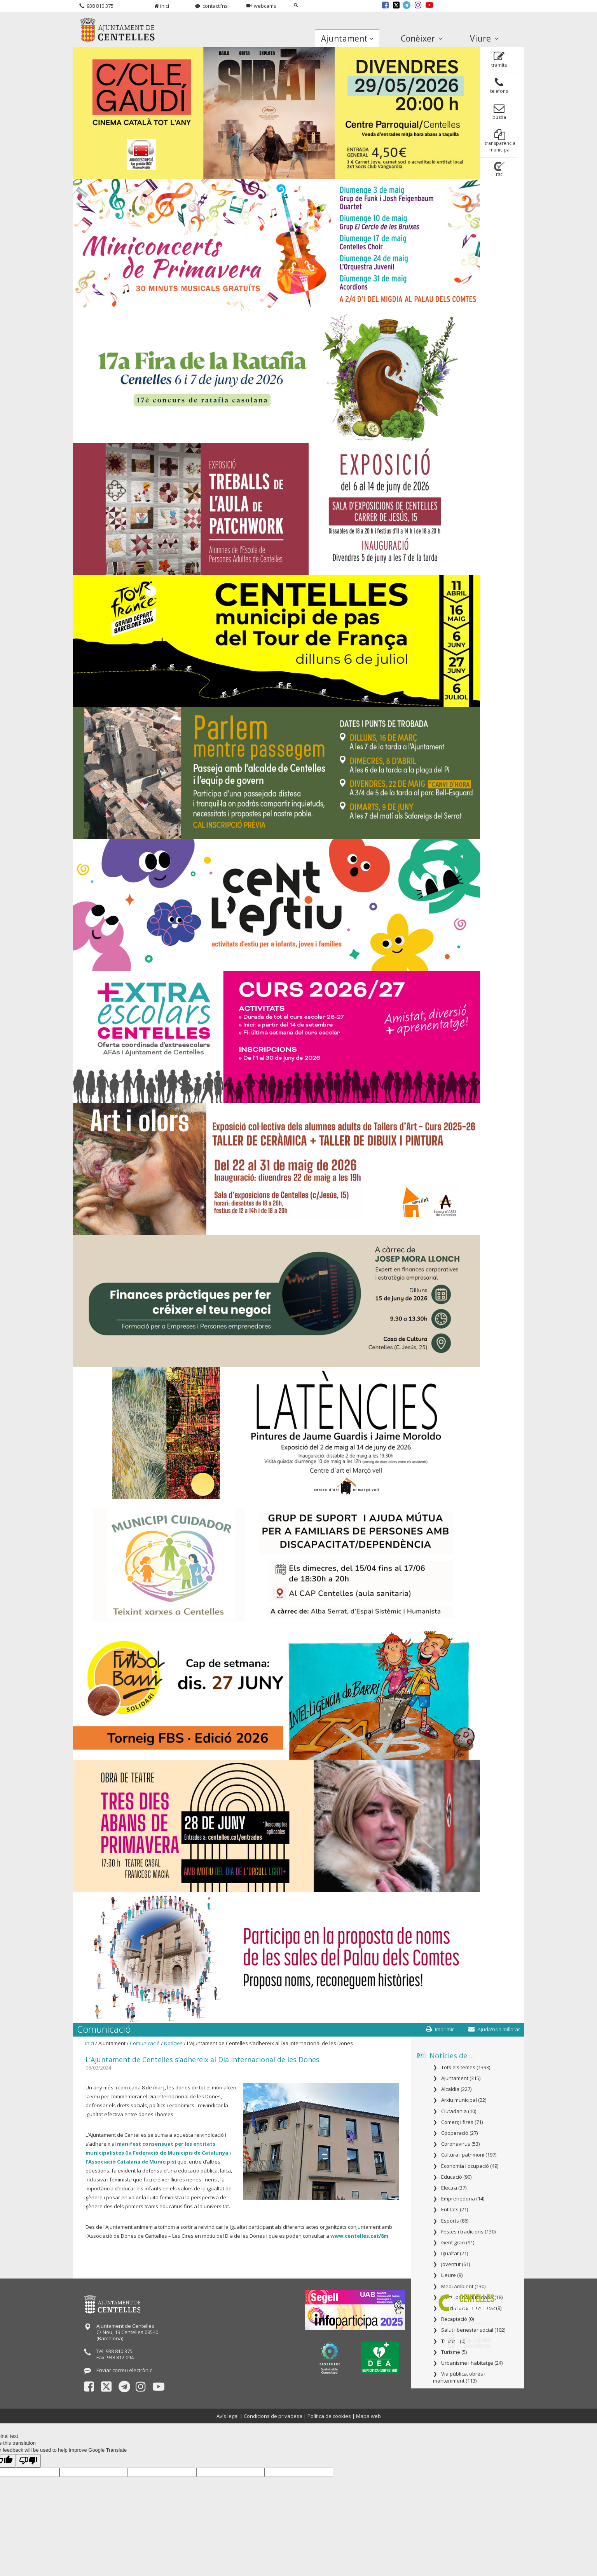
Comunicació (145, 2043)
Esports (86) (454, 2220)
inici (161, 5)
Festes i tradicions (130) (468, 2231)
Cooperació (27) (459, 2132)
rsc (499, 169)
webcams (261, 5)
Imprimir (440, 2029)
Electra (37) (453, 2187)
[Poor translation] (28, 2461)
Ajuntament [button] (347, 38)
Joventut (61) (455, 2264)
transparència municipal (500, 141)
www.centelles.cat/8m (359, 2235)
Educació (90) (456, 2176)
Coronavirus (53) (460, 2143)
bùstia (499, 111)
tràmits (499, 59)
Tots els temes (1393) (465, 2067)
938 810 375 (96, 5)
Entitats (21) (454, 2209)
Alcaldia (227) (456, 2088)
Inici (89, 2043)
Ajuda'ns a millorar (494, 2029)
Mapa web (368, 2415)
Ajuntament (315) (460, 2078)
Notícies (173, 2043)
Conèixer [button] (422, 38)
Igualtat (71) (454, 2253)
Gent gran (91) (457, 2242)
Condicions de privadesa (273, 2415)
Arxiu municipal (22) (463, 2099)
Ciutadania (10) (458, 2111)
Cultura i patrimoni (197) (468, 2154)
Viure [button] (484, 38)
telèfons (499, 85)
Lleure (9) (452, 2275)
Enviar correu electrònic (124, 2370)
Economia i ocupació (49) (469, 2165)
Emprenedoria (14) (462, 2198)
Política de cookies (329, 2415)
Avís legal (227, 2415)
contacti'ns (211, 5)
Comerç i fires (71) (462, 2122)
